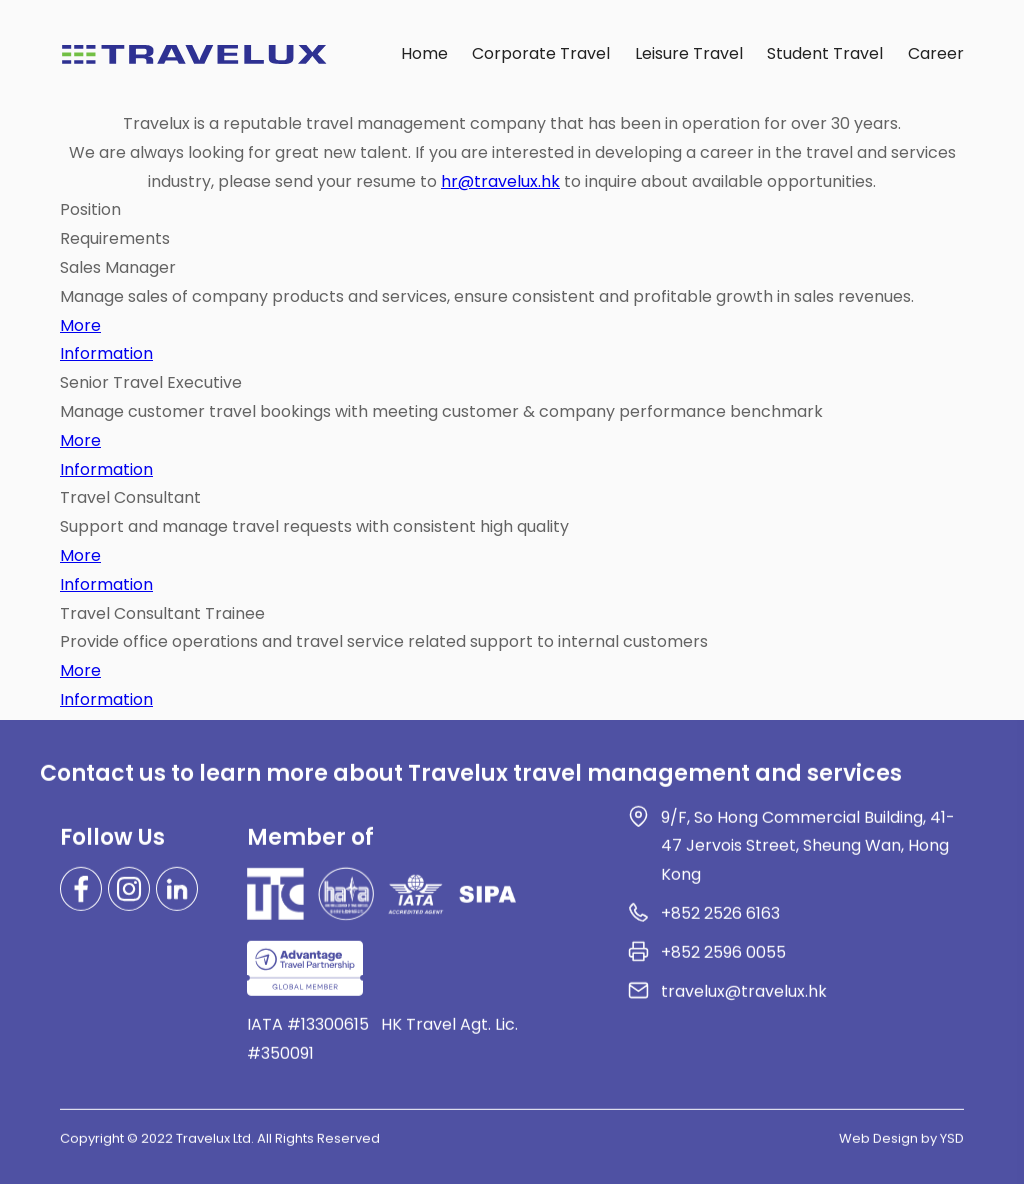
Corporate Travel (541, 53)
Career (936, 53)
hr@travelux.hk (500, 181)
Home (424, 53)
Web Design (878, 1144)
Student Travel (825, 53)
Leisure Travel (689, 53)
